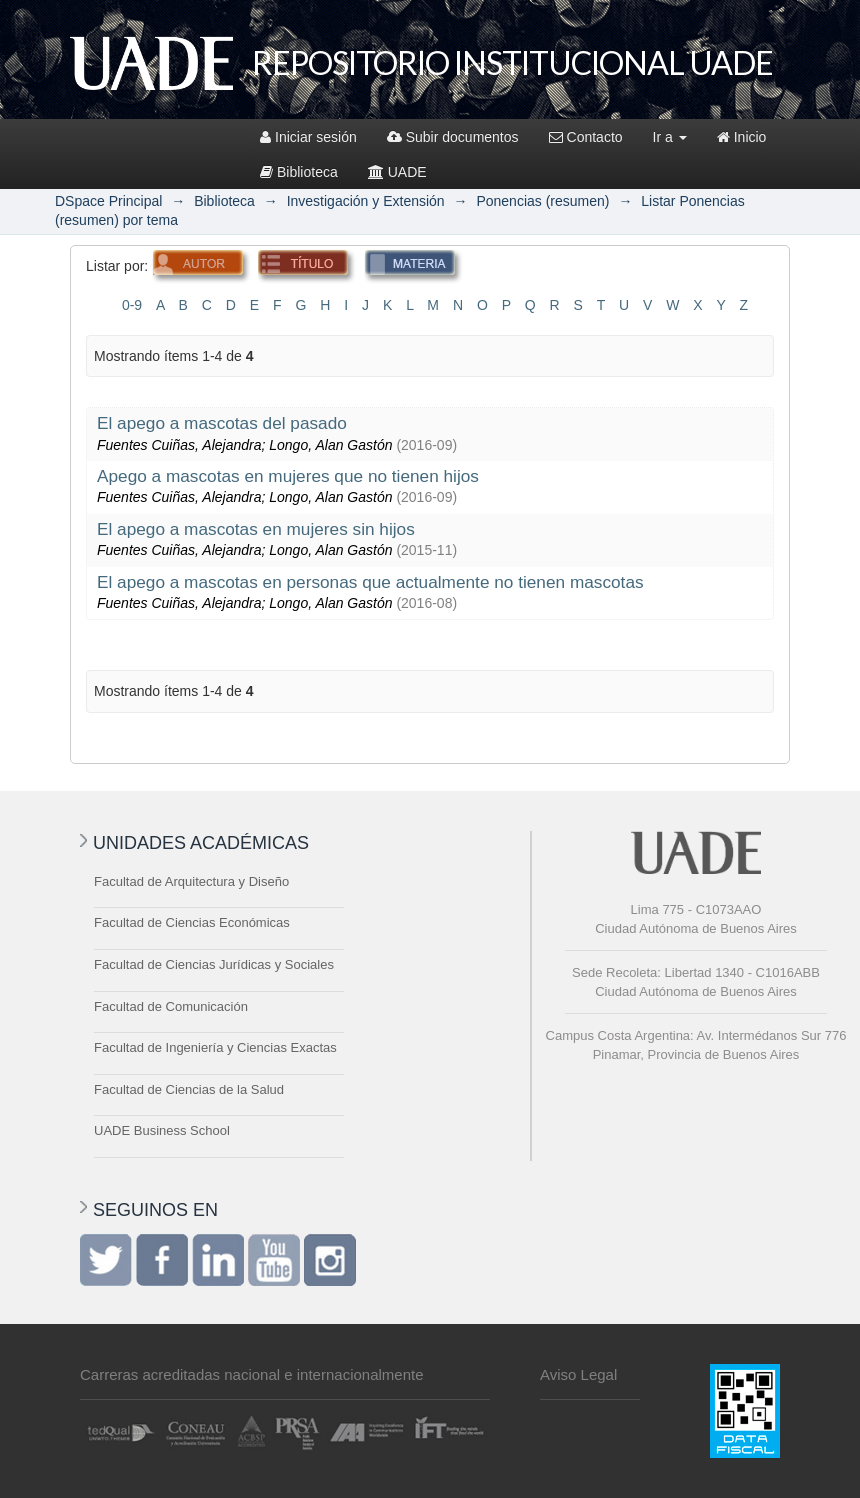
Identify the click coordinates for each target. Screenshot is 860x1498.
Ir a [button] (670, 137)
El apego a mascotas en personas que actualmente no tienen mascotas (370, 582)
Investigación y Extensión (366, 201)
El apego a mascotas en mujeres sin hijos (256, 529)
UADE (397, 172)
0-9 (132, 305)
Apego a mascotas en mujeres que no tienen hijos (288, 476)
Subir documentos (453, 137)
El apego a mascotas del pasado (222, 423)
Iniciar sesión (308, 137)
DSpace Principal (108, 201)
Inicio (742, 137)
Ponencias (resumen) (542, 201)
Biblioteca (299, 172)
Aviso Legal (578, 1374)
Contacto (586, 137)
